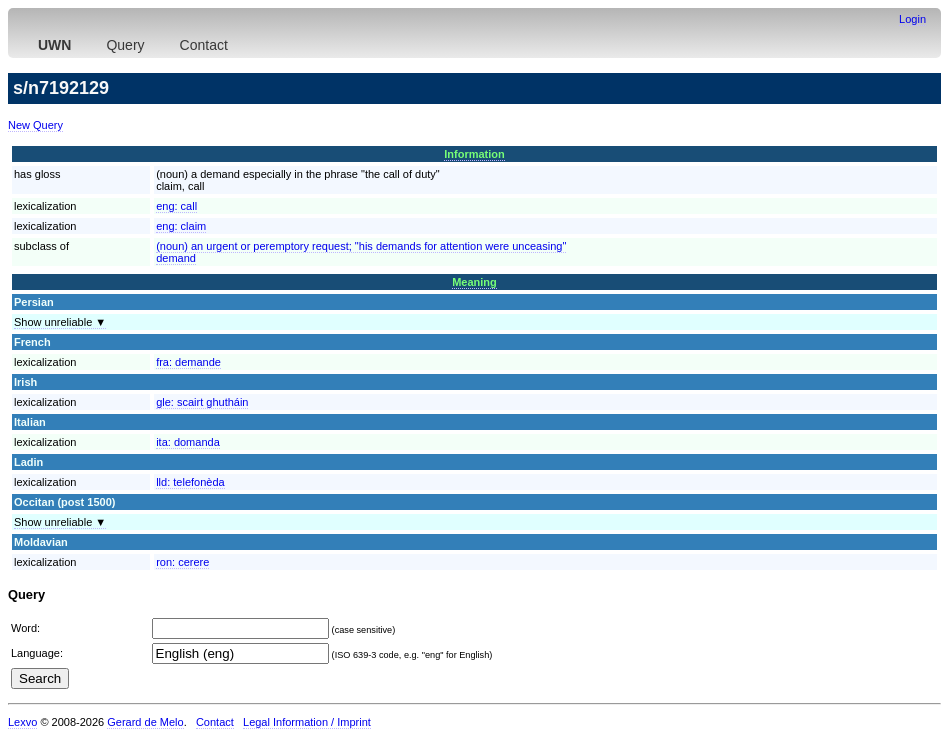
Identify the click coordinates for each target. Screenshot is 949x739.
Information (474, 154)
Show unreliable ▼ (60, 322)
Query (125, 45)
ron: (182, 562)
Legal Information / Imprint (307, 722)
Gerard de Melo (145, 722)
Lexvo (22, 722)
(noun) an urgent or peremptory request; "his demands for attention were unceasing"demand (361, 252)
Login (912, 19)
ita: (188, 442)
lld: (190, 482)
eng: (176, 206)
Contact (204, 45)
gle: (202, 402)
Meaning (474, 282)
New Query (35, 125)
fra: (188, 362)
